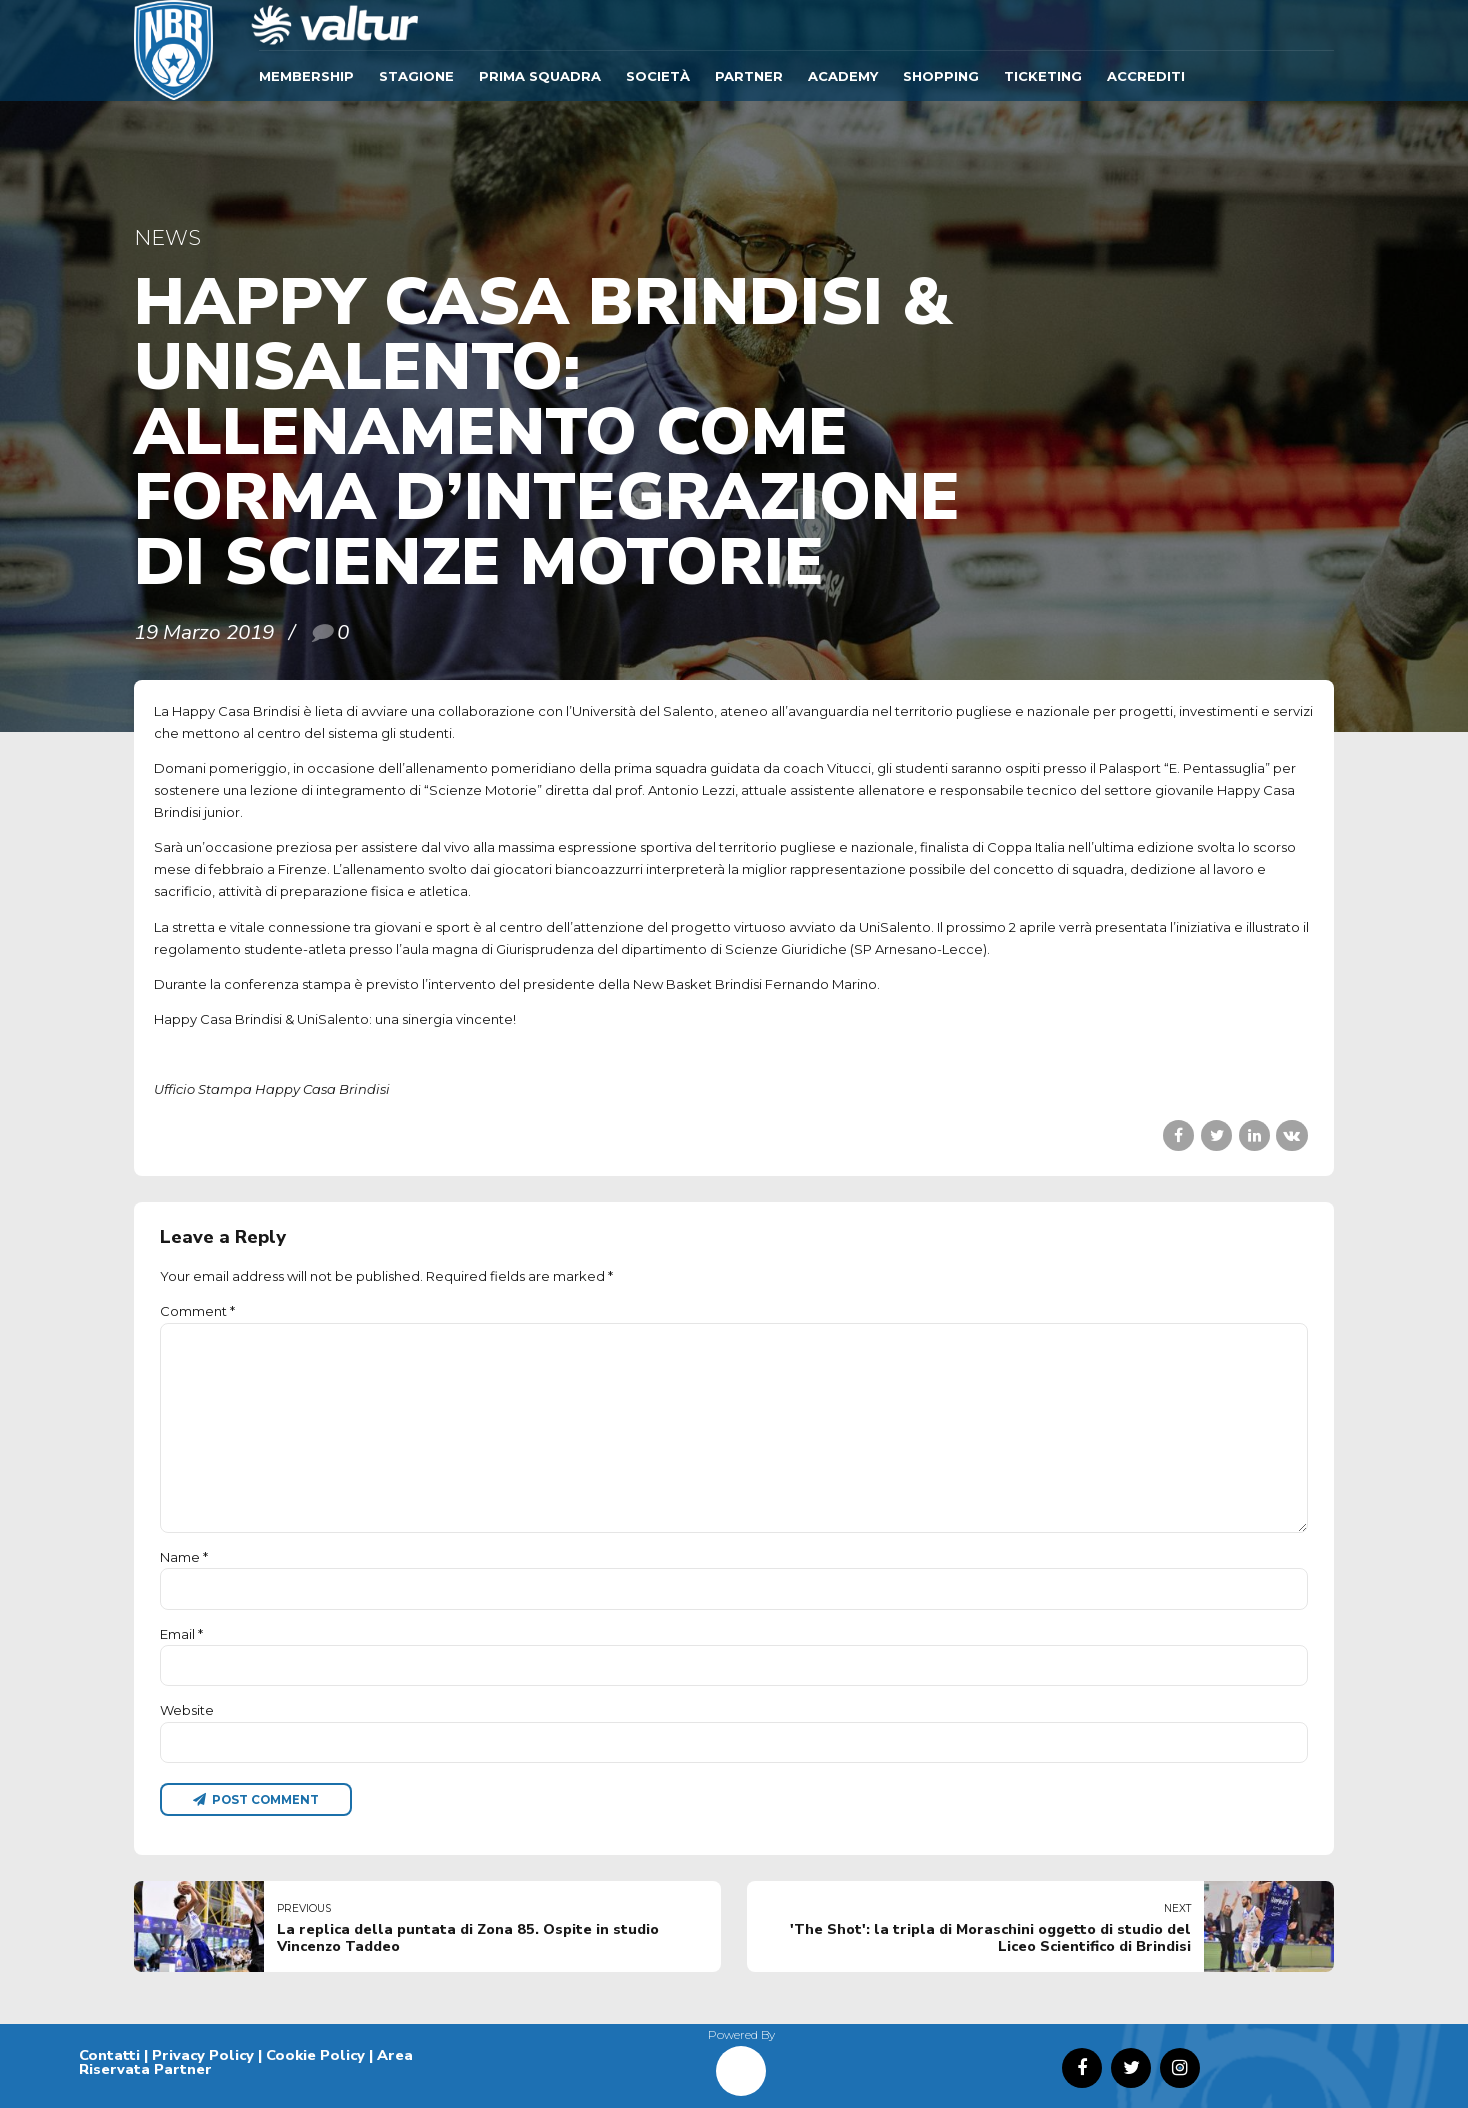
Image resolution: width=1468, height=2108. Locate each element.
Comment (197, 1311)
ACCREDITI (1146, 76)
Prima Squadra (540, 76)
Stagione (416, 76)
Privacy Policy (203, 2055)
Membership (306, 76)
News (167, 237)
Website (187, 1710)
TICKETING (1043, 76)
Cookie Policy (315, 2055)
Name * (184, 1557)
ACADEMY (843, 76)
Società (658, 76)
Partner (749, 76)
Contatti (109, 2055)
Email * (181, 1634)
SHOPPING (941, 76)
